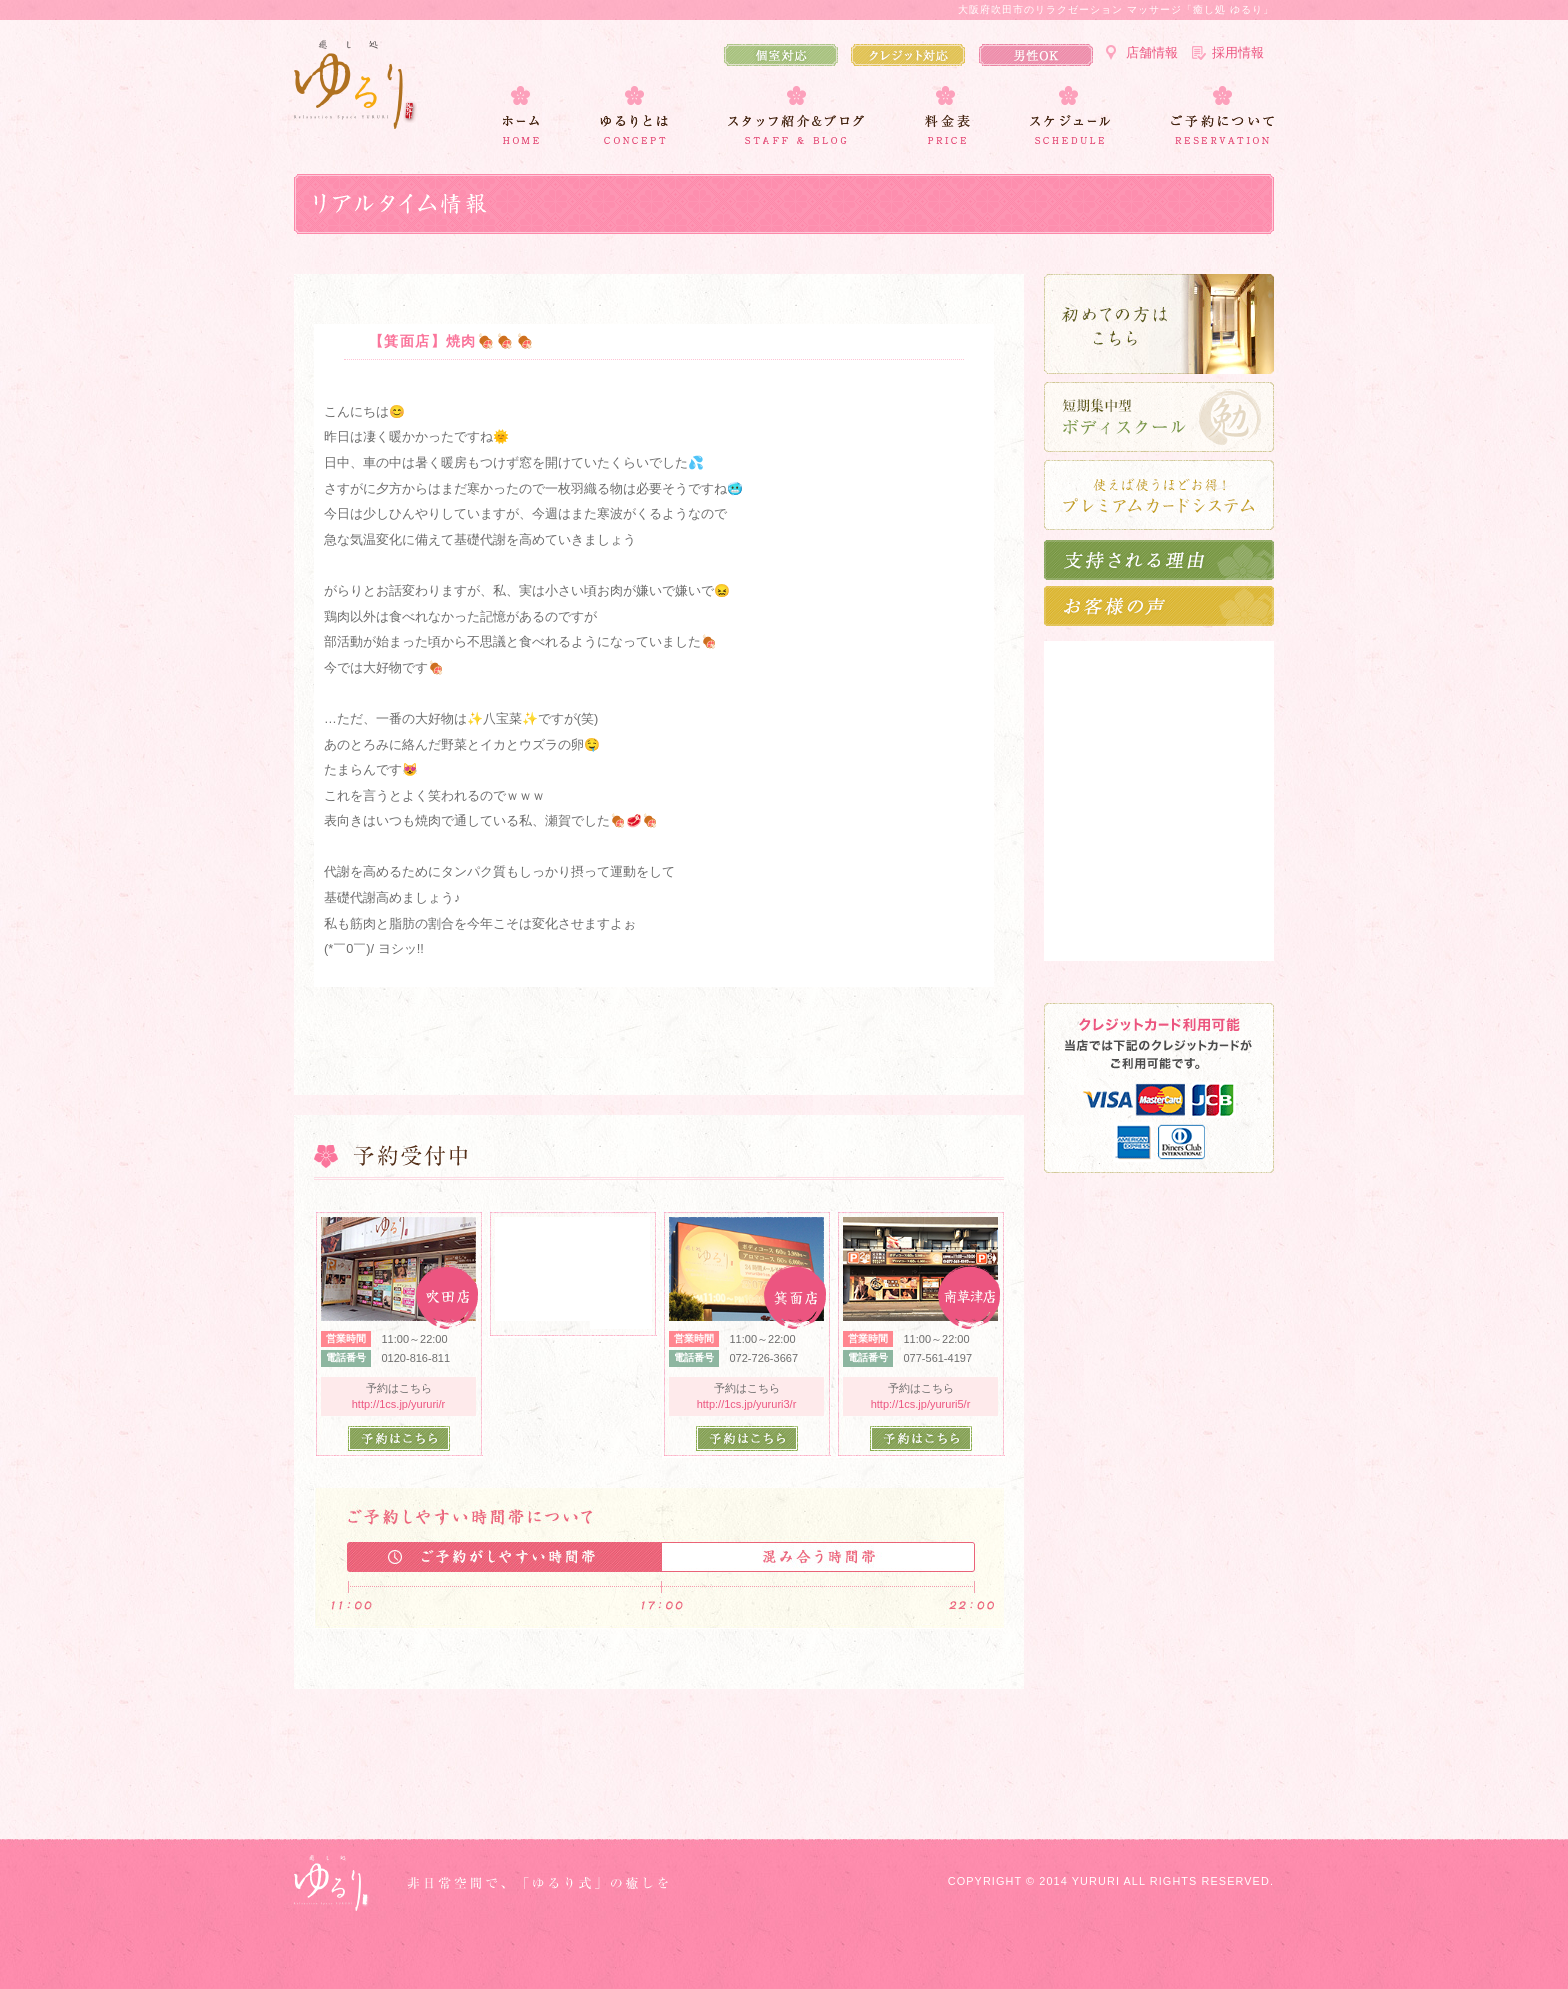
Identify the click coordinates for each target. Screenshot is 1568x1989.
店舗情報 (1152, 52)
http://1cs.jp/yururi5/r (921, 1404)
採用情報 (1238, 52)
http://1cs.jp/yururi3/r (747, 1404)
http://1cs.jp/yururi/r (399, 1404)
